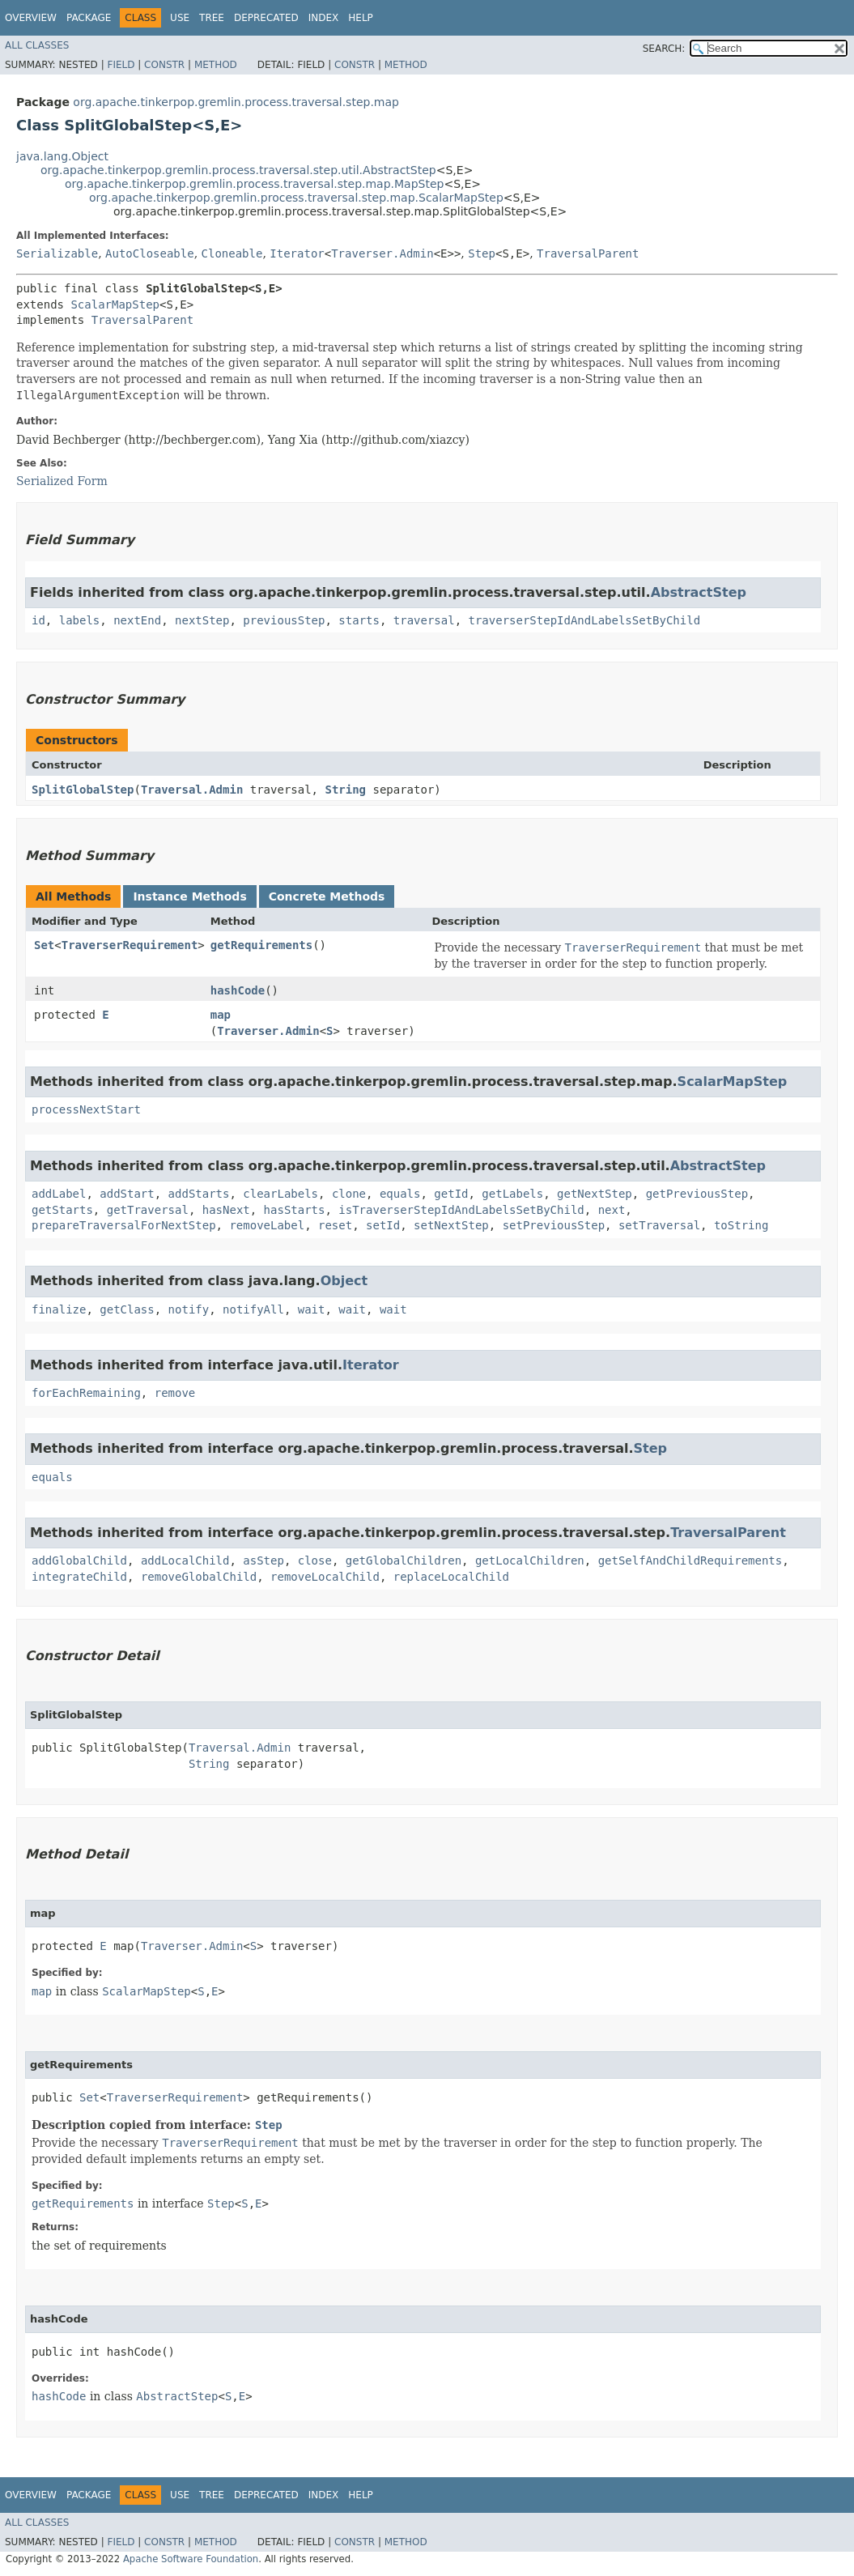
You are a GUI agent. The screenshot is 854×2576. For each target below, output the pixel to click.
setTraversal (659, 1225)
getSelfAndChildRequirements (690, 1560)
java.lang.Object (62, 156)
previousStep (284, 620)
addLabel (59, 1193)
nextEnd (137, 620)
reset (335, 1225)
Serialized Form (62, 481)
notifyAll (253, 1309)
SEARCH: (664, 48)
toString (741, 1225)
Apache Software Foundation (190, 2559)
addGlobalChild (79, 1560)
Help (360, 17)
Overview (31, 17)
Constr (164, 64)
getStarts (62, 1209)
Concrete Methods (327, 896)
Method (215, 64)
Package (88, 17)
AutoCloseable (149, 253)
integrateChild (79, 1576)
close (315, 1560)
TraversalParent (588, 253)
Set (44, 945)
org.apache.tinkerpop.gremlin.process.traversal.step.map (236, 102)
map (220, 1014)
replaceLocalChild (451, 1576)
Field (120, 64)
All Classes (37, 45)
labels (79, 620)
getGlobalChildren (403, 1560)
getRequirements (261, 945)
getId (451, 1193)
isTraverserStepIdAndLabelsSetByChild (461, 1209)
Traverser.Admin (382, 253)
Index (323, 17)
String (345, 789)
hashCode (237, 990)
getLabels (512, 1193)
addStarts (199, 1193)
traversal (424, 620)
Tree (211, 17)
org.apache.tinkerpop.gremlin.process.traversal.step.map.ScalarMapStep (296, 197)
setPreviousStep (554, 1225)
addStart (127, 1193)
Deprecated (266, 17)
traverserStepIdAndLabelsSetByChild (585, 620)
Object (344, 1280)
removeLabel (266, 1225)
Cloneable (232, 253)
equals (400, 1193)
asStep (263, 1560)
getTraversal (148, 1209)
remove (175, 1392)
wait (311, 1309)
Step (481, 253)
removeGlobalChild (199, 1576)
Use (179, 17)
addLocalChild (185, 1560)
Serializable (57, 253)
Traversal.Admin (192, 789)
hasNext (226, 1209)
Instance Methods (189, 896)
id (38, 620)
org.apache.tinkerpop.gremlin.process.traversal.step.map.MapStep (254, 183)
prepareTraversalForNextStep (124, 1225)
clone (349, 1193)
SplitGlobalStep (83, 789)
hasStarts (294, 1209)
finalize (59, 1309)
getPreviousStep (697, 1193)
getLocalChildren (529, 1560)
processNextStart (86, 1109)
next (612, 1209)
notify (189, 1309)
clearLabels (280, 1193)
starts (359, 620)
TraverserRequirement (130, 945)
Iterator (297, 253)
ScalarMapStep (114, 304)
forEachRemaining (86, 1392)
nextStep (202, 620)
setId (383, 1225)
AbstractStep (698, 592)
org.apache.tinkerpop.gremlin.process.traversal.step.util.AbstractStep (238, 170)
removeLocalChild (325, 1576)
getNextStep (594, 1193)
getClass (127, 1309)
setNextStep (451, 1225)
